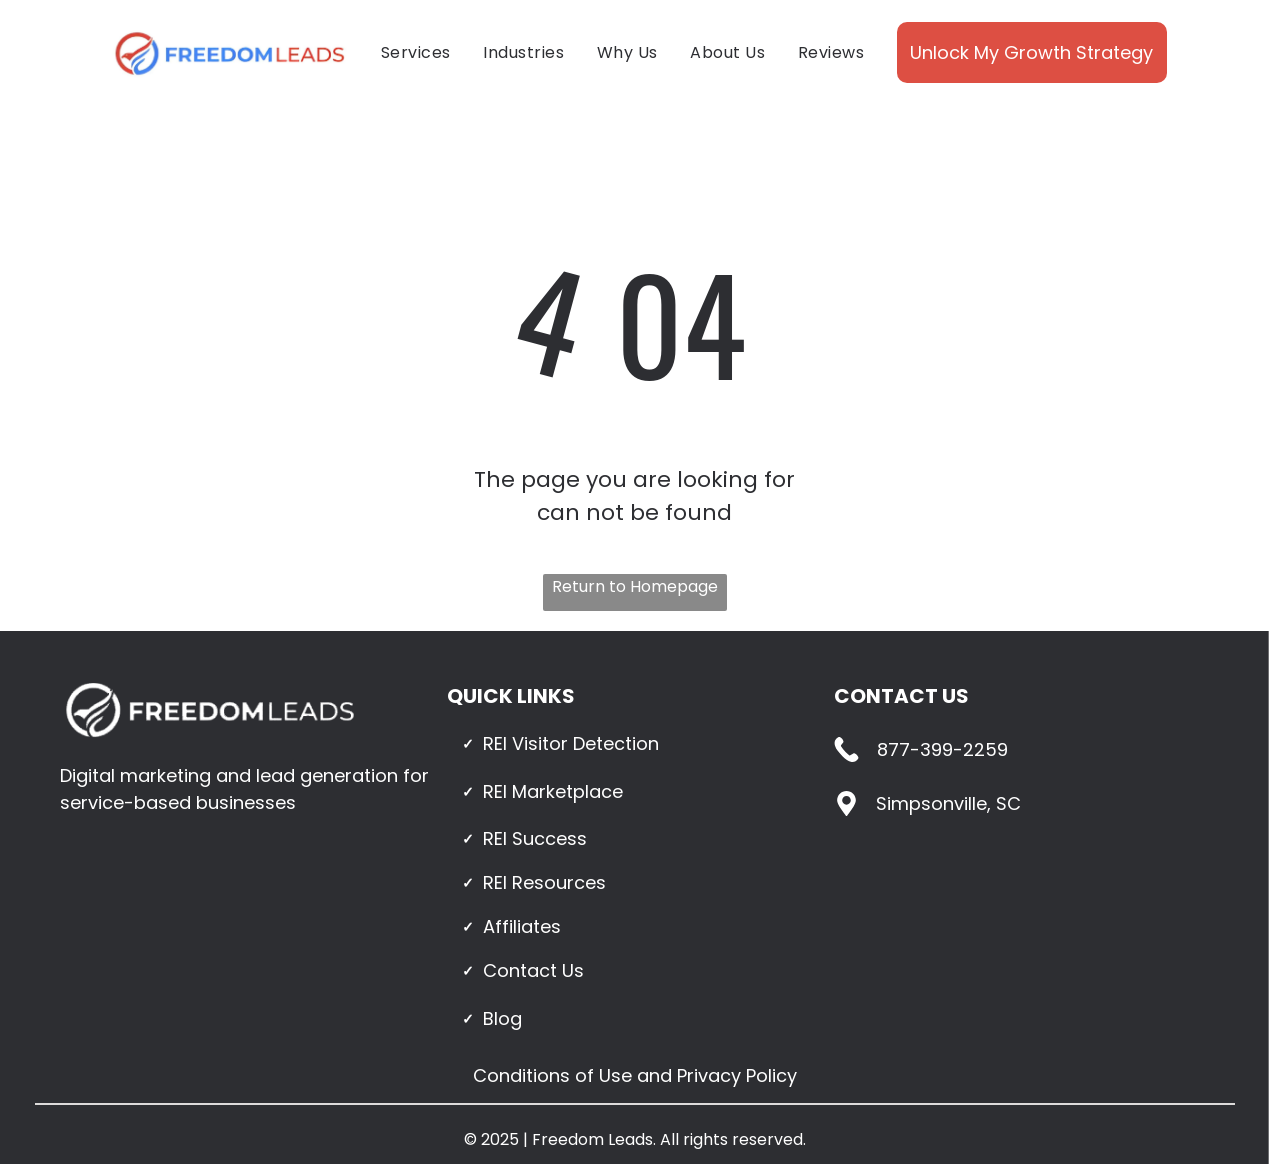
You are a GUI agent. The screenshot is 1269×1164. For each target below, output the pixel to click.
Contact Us (533, 970)
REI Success (535, 838)
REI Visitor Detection (571, 743)
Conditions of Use (552, 1075)
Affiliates (522, 926)
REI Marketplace (553, 791)
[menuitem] (416, 52)
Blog (502, 1018)
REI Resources (544, 882)
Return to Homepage (635, 586)
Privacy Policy (737, 1075)
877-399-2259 (942, 749)
